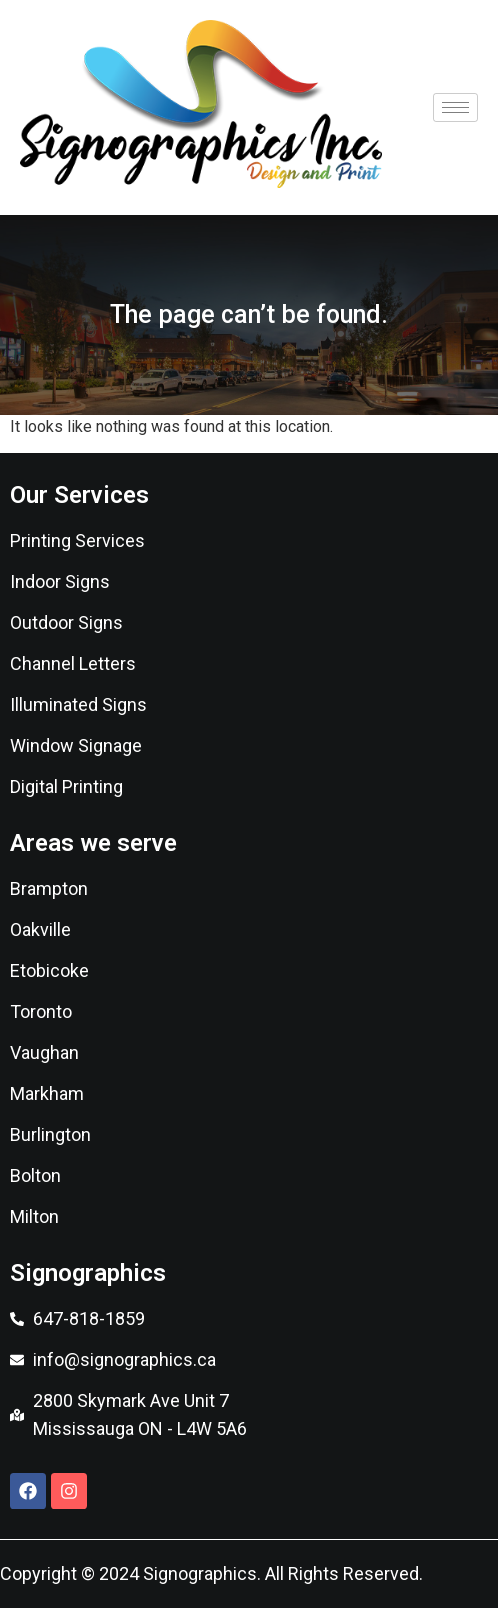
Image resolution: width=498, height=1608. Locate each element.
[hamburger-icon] (455, 107)
